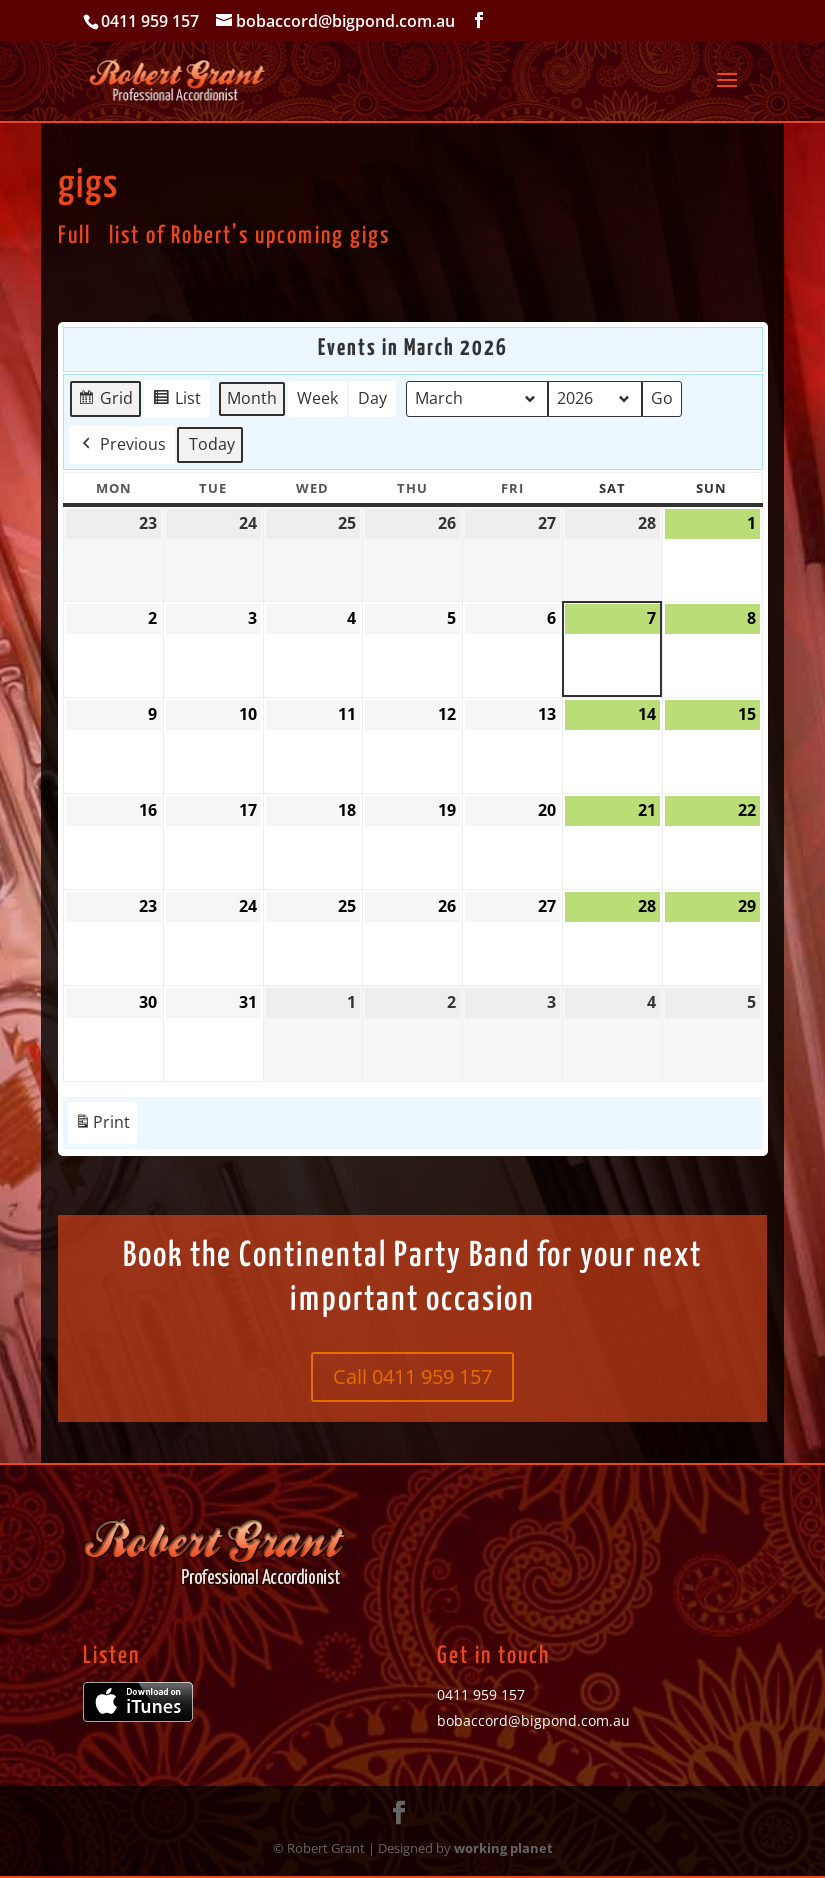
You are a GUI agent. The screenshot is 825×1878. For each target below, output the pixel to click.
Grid (105, 401)
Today (212, 443)
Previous (122, 444)
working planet (503, 1848)
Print (102, 1126)
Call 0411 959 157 (412, 1376)
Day (372, 398)
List (176, 401)
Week (317, 398)
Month (252, 398)
